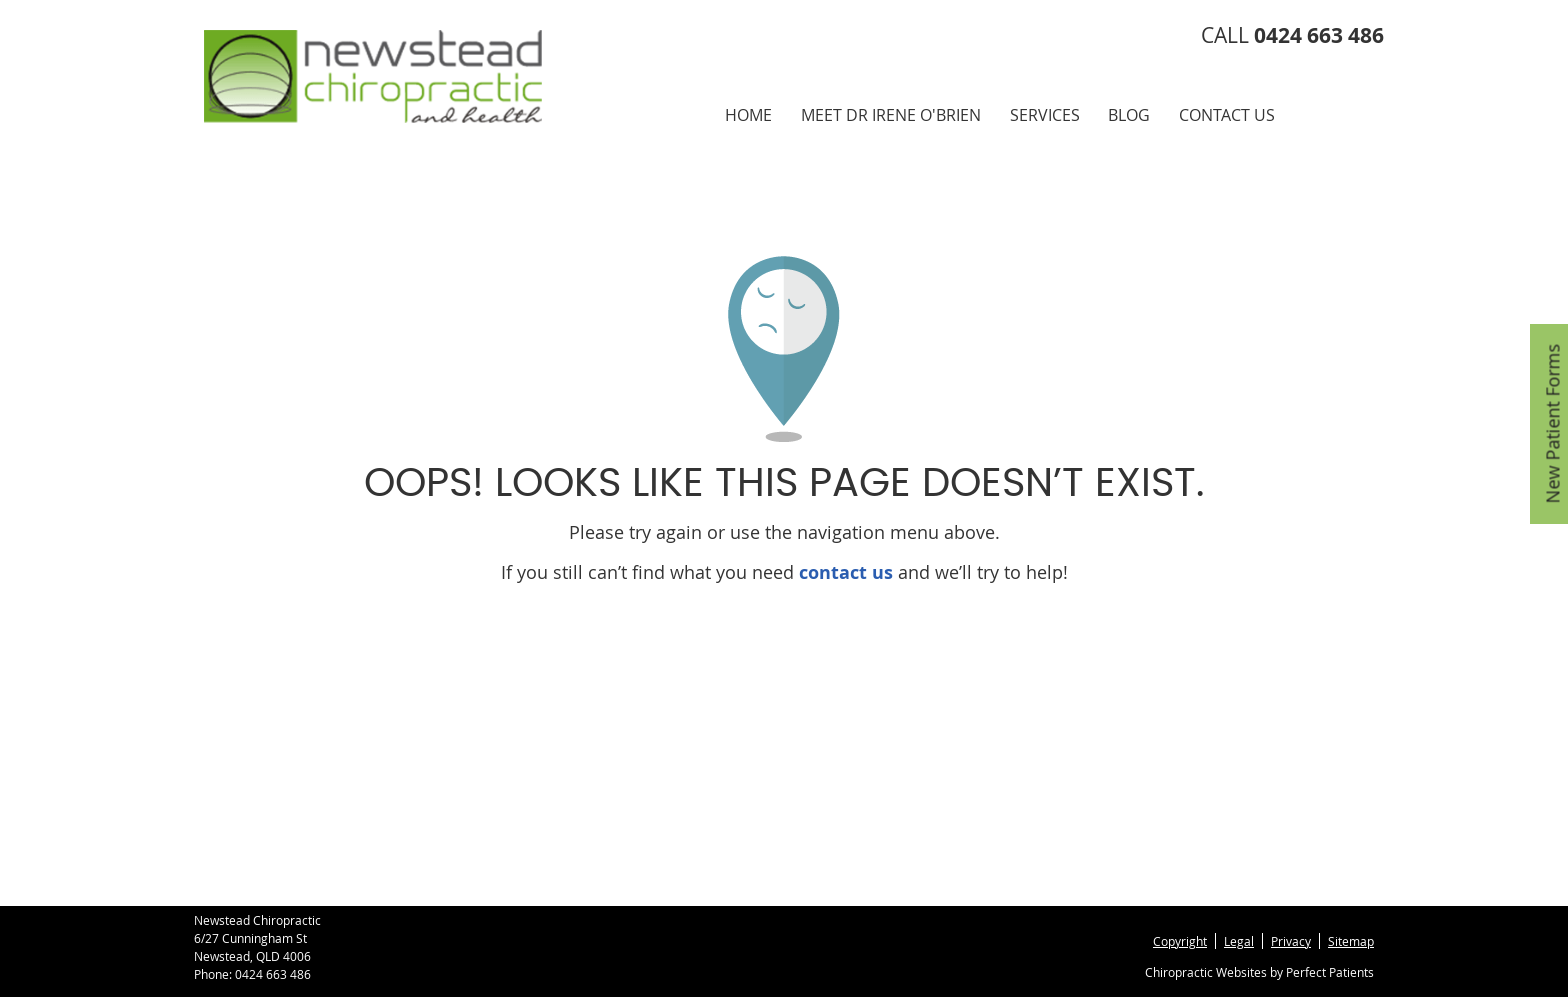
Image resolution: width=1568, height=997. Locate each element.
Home (748, 115)
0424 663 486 (273, 974)
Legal (1239, 941)
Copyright (1180, 941)
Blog (1129, 115)
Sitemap (1351, 941)
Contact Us (1227, 115)
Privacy (1291, 941)
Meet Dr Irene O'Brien (891, 115)
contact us (846, 572)
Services (1045, 115)
